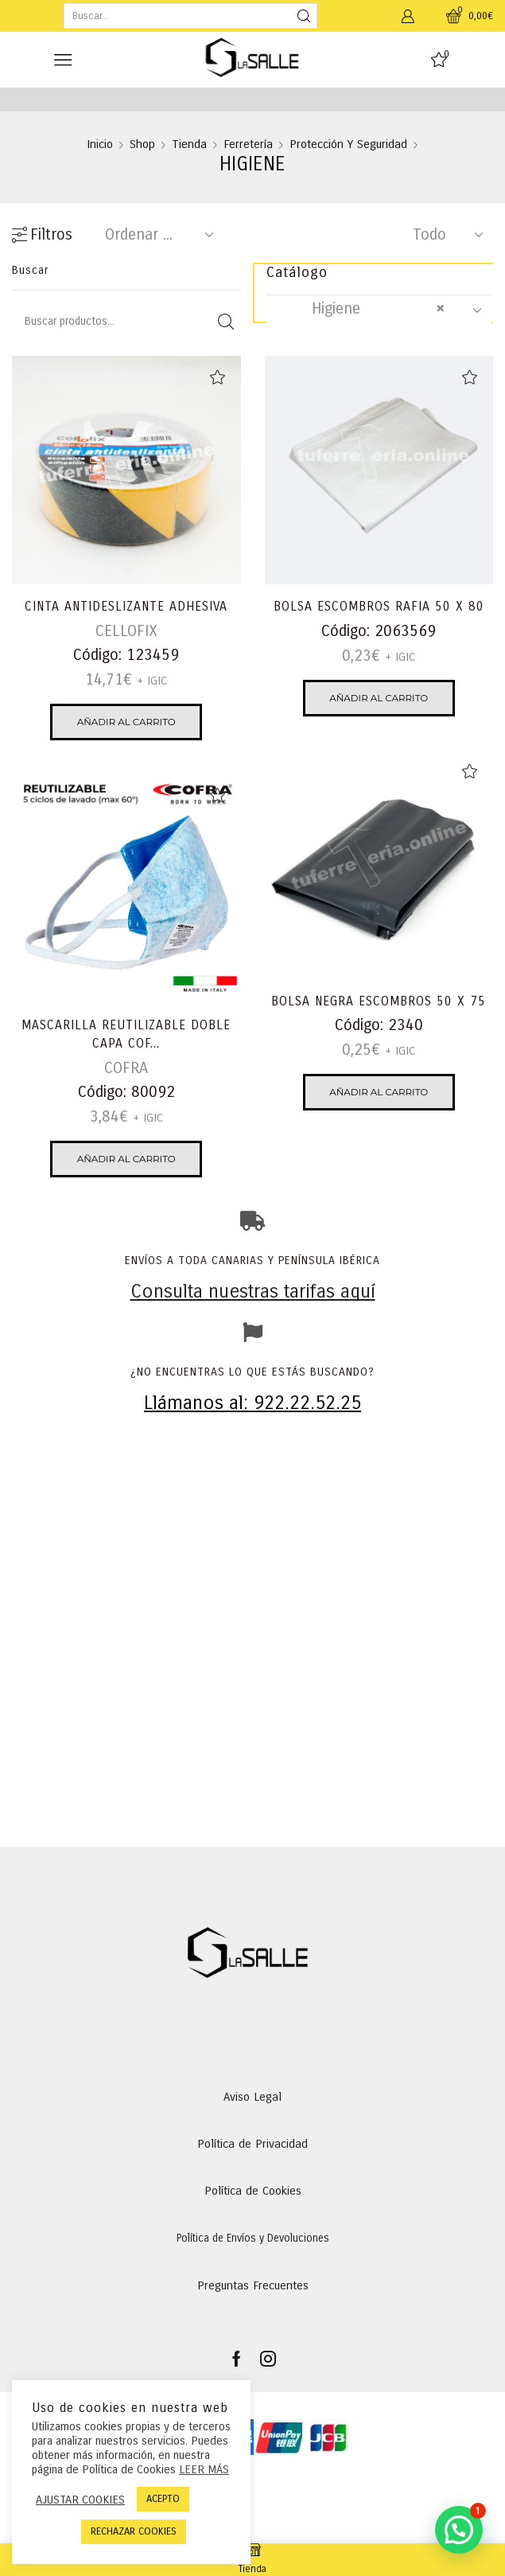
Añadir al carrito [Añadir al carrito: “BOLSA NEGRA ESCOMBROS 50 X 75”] (379, 1092)
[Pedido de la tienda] (155, 235)
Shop (142, 144)
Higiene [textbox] (364, 309)
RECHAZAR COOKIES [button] (134, 2531)
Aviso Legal (252, 2097)
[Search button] (305, 16)
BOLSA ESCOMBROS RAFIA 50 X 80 (379, 606)
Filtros (42, 235)
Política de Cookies (252, 2191)
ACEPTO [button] (163, 2498)
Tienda (189, 144)
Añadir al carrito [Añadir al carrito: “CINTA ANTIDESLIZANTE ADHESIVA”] (126, 722)
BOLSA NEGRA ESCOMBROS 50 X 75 (378, 1001)
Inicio (100, 144)
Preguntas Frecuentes (253, 2285)
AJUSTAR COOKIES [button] (80, 2499)
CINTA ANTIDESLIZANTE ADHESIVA (126, 606)
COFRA (126, 1068)
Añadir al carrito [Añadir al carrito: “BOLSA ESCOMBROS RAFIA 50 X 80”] (379, 698)
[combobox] (379, 310)
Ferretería (248, 144)
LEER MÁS (204, 2469)
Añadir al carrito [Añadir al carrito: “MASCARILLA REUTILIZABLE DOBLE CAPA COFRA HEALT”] (126, 1159)
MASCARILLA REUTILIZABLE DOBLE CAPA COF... (126, 1034)
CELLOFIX (126, 631)
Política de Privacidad (252, 2144)
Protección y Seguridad (348, 144)
